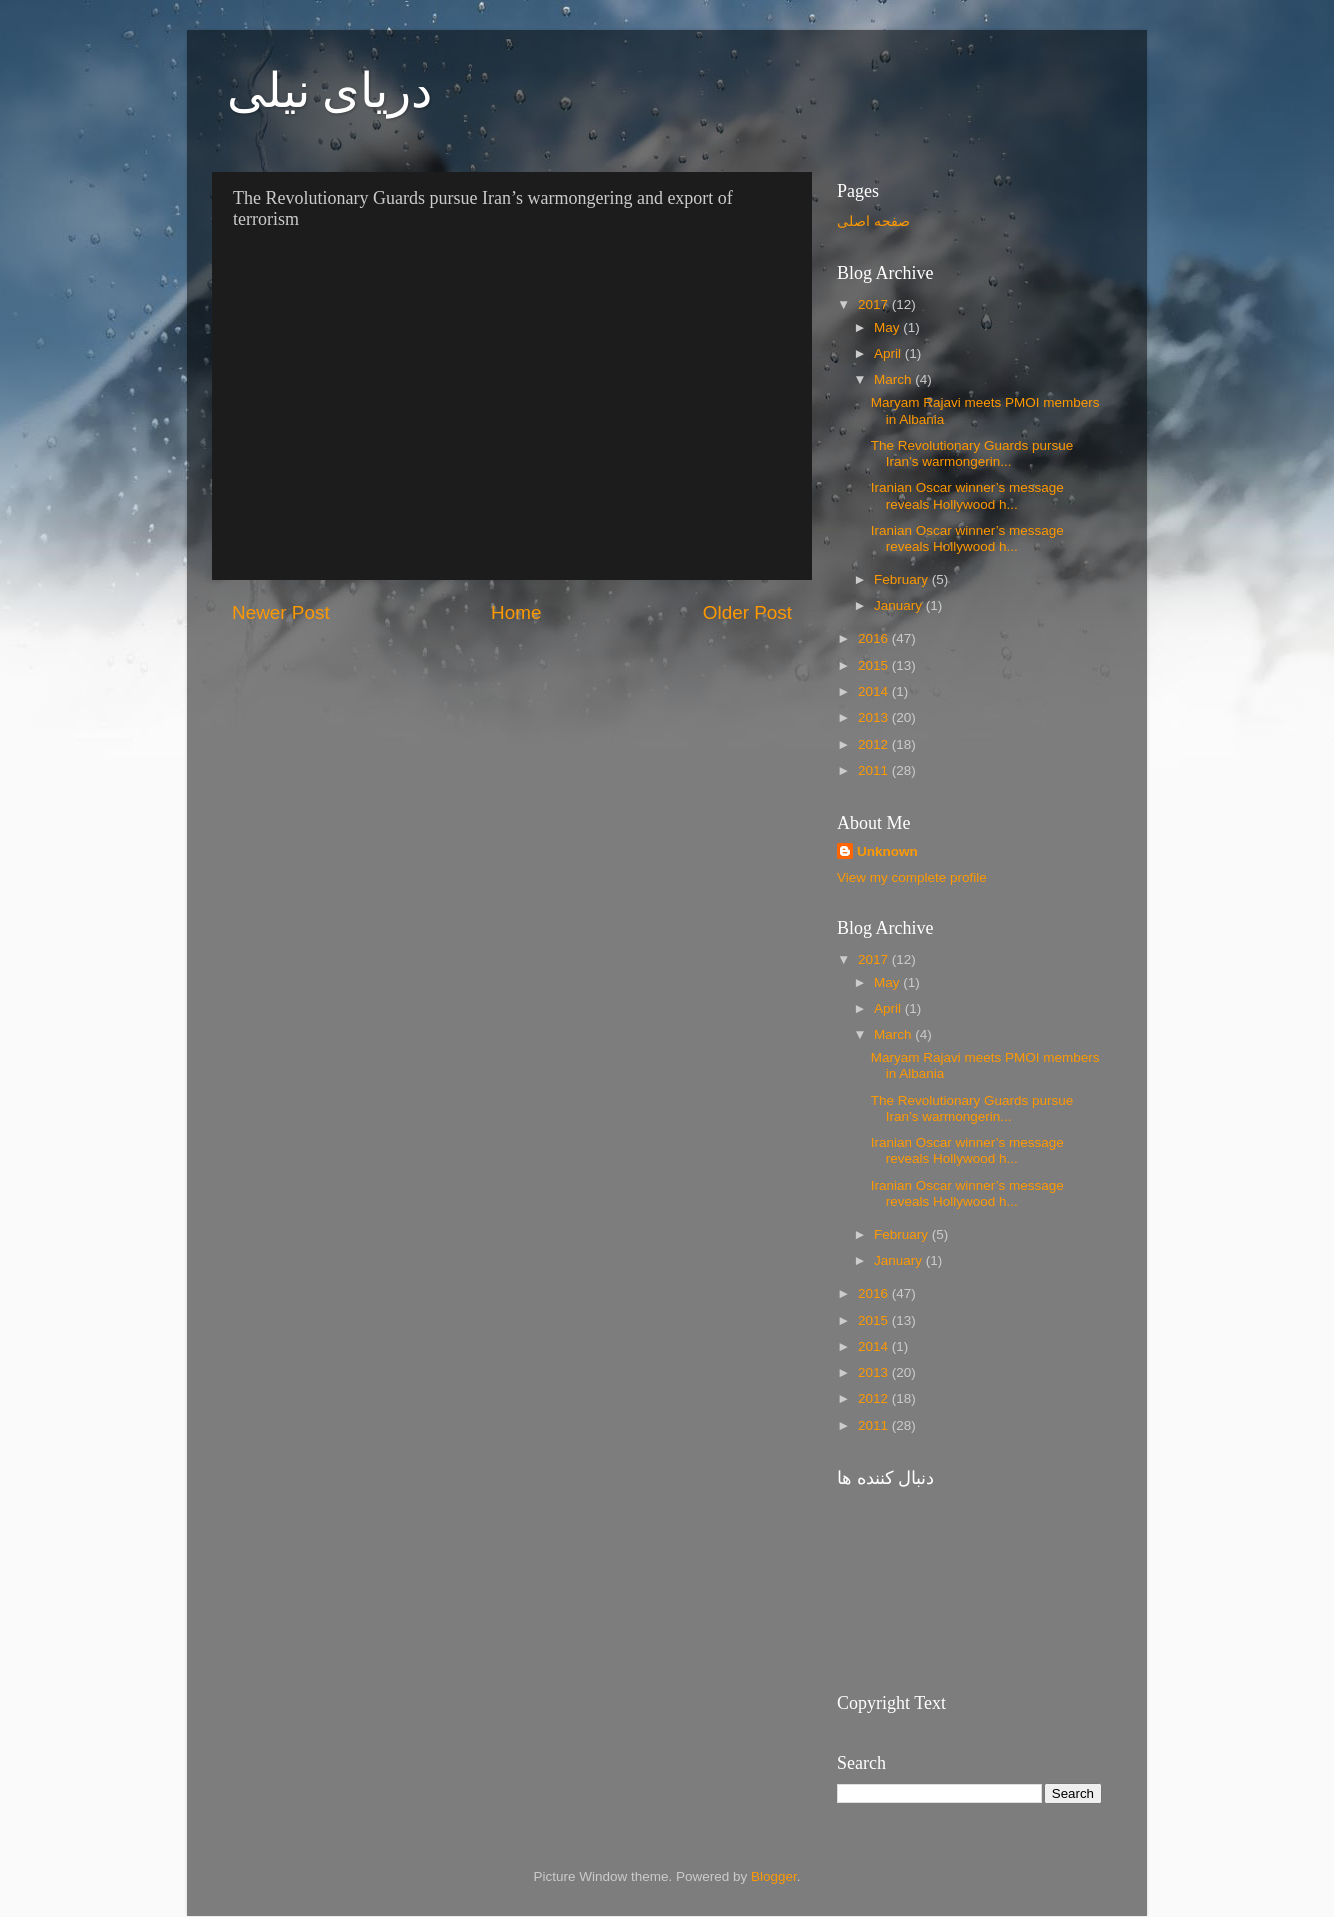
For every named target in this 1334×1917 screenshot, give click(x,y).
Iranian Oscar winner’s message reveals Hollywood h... (967, 495)
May (888, 327)
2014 (875, 691)
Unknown (887, 851)
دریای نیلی (329, 90)
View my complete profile (912, 877)
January (900, 605)
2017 (875, 304)
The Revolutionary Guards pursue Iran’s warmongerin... (972, 453)
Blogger (774, 1876)
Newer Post (281, 612)
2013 (875, 717)
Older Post (747, 612)
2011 (875, 770)
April (889, 353)
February (903, 579)
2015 (875, 665)
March (894, 379)
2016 (875, 638)
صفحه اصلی (873, 221)
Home (516, 612)
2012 (875, 744)
